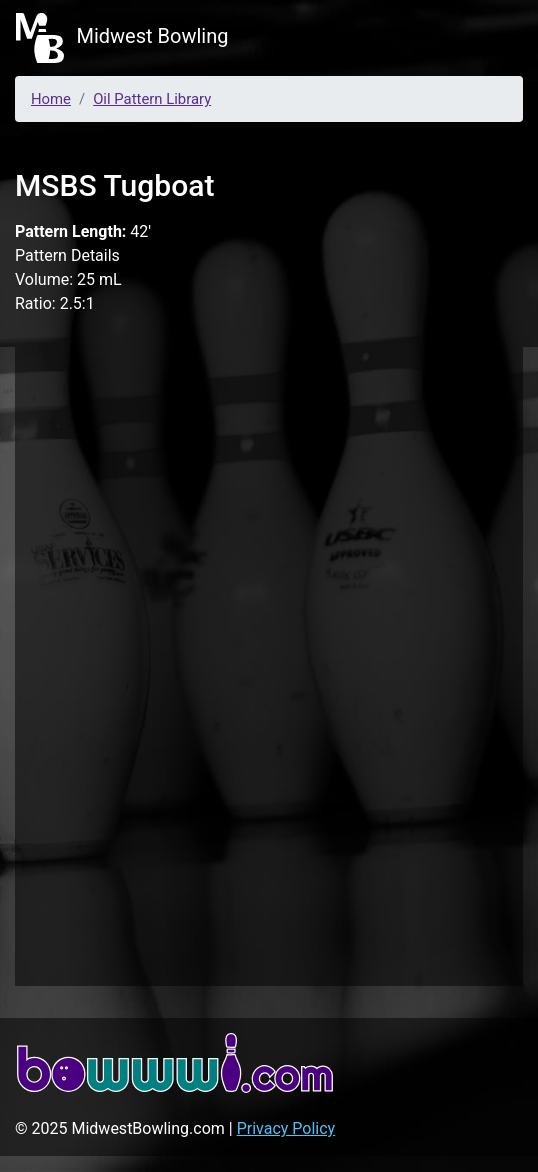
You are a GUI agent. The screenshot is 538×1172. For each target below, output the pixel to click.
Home (51, 99)
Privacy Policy (286, 1128)
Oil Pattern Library (152, 99)
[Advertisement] (269, 663)
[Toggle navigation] (494, 38)
